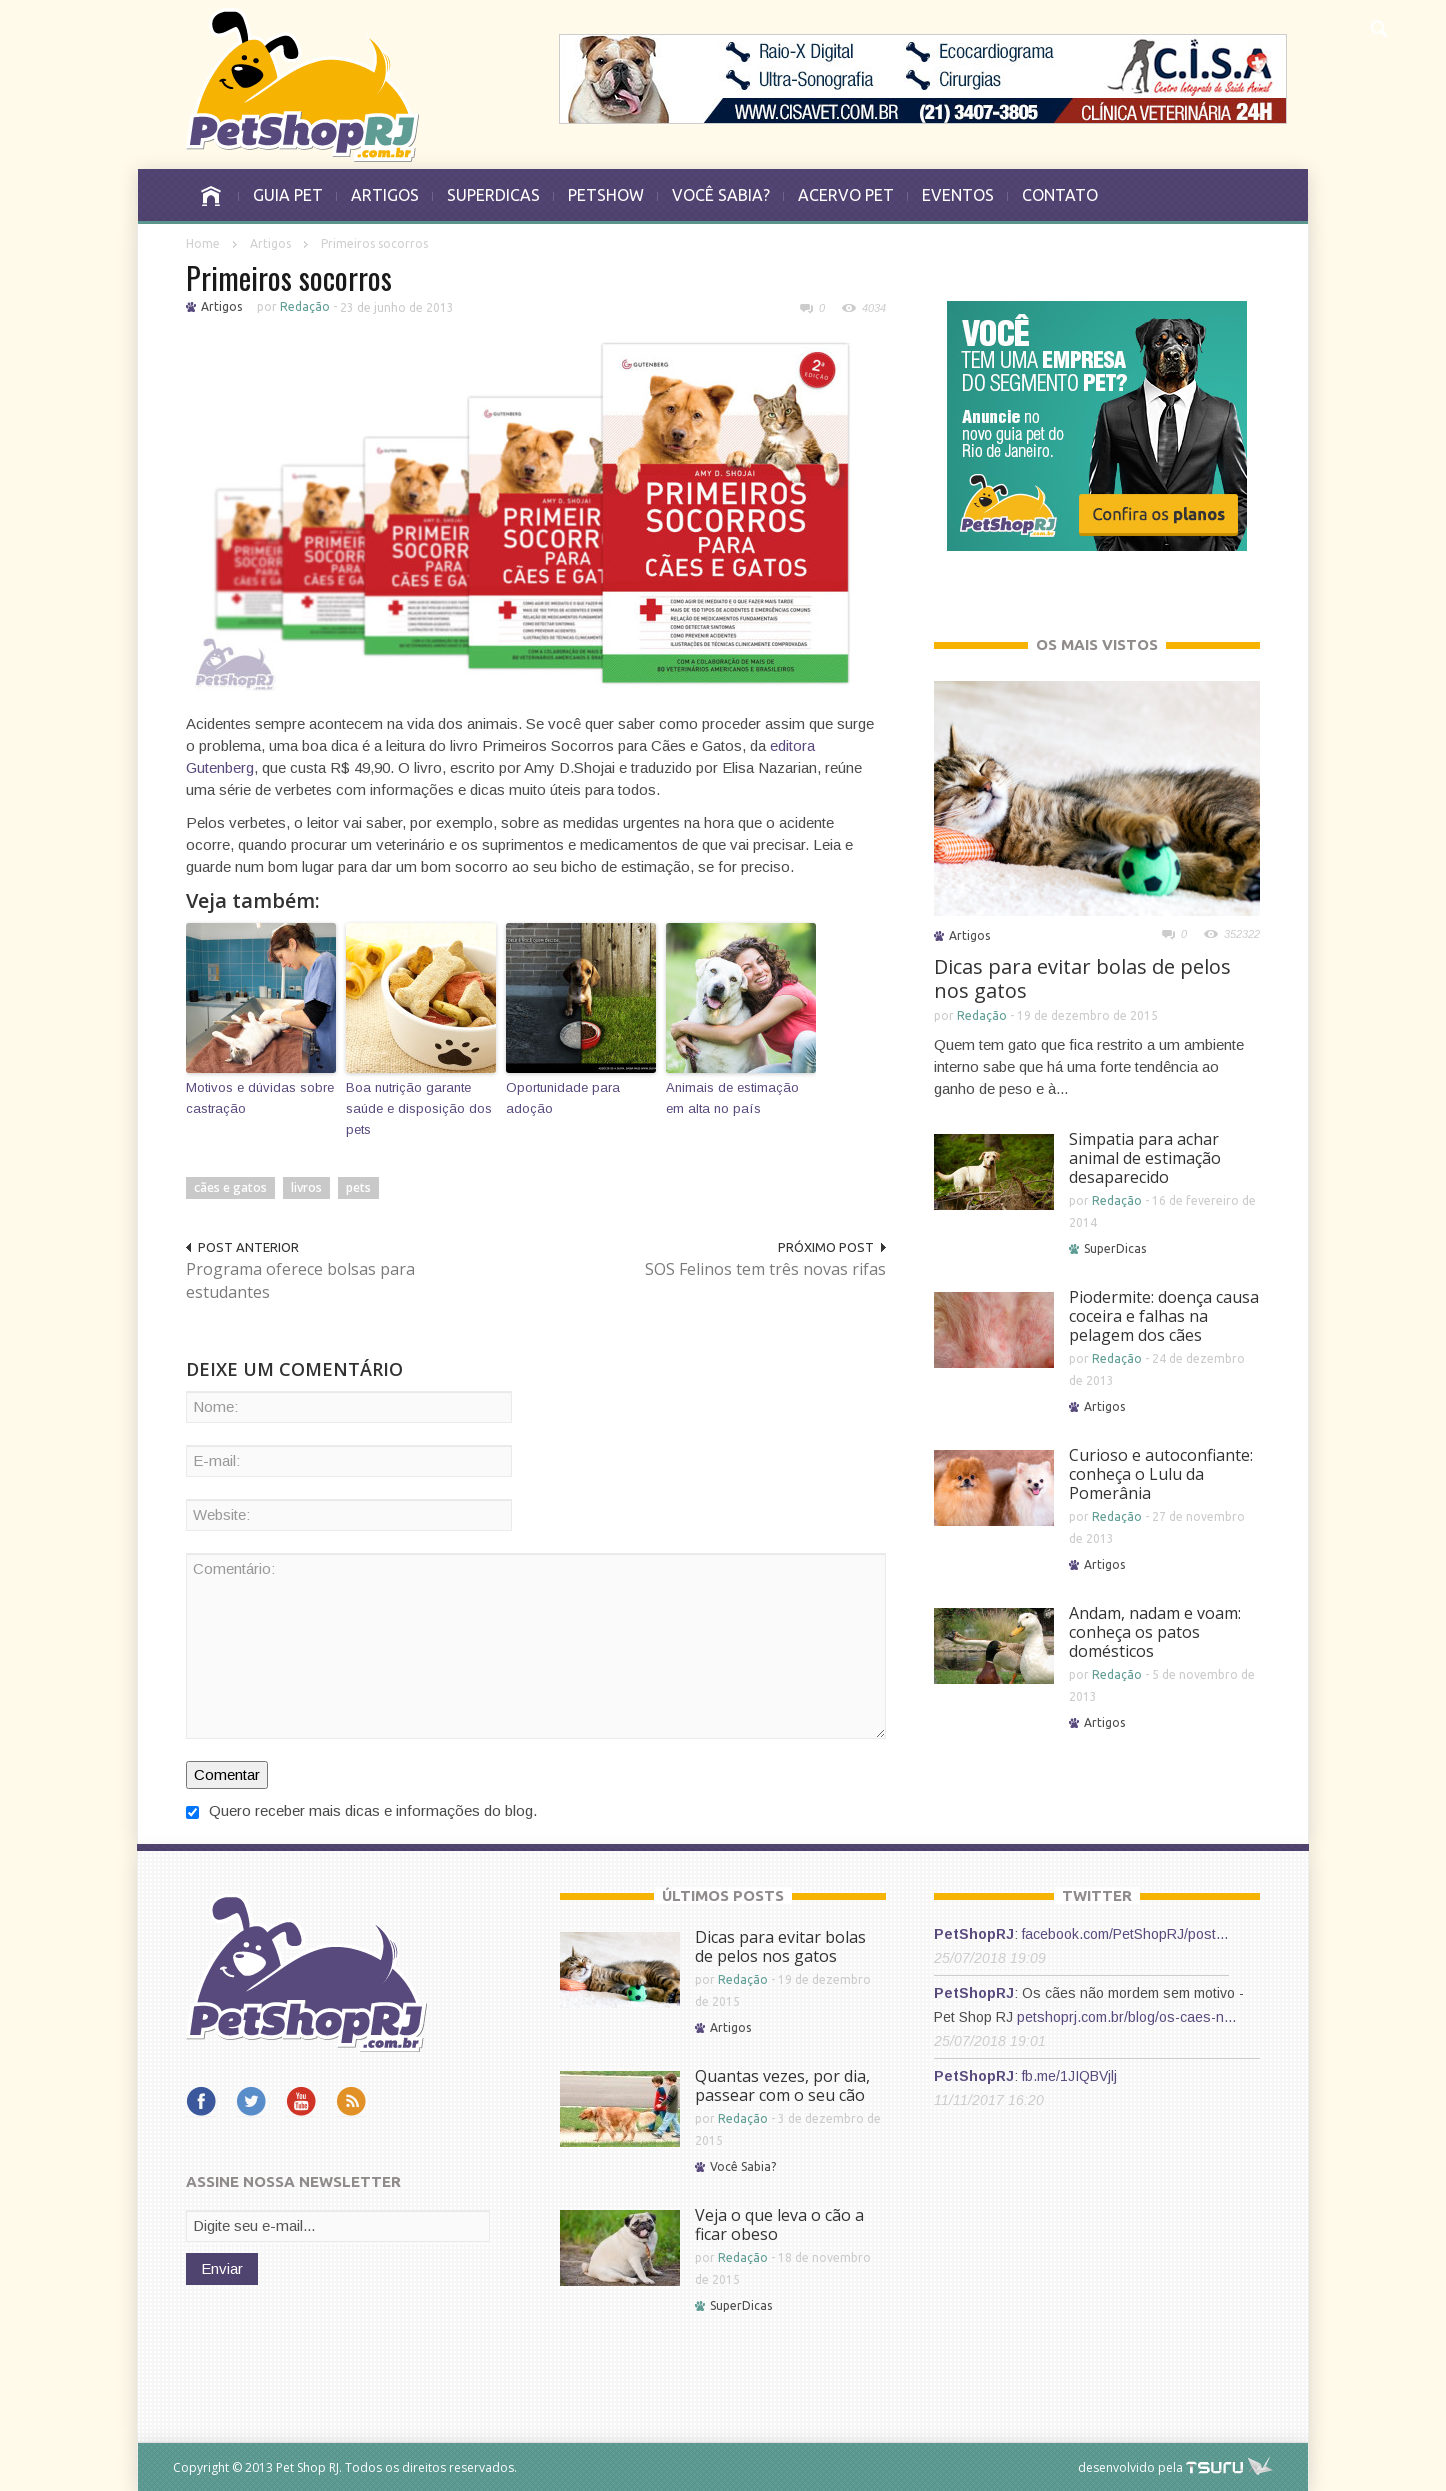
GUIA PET (288, 195)
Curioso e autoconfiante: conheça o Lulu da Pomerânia (1161, 1474)
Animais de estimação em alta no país (732, 1098)
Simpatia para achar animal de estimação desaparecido (1145, 1158)
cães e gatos (230, 1187)
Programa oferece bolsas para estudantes (300, 1280)
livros (306, 1187)
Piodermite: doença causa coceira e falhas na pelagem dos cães (1164, 1316)
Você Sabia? (743, 2166)
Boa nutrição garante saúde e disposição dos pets (419, 1108)
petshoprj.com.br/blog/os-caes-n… (1127, 2017)
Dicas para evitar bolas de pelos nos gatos (1082, 978)
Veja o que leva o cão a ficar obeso (779, 2224)
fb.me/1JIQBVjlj (1069, 2076)
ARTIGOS (385, 195)
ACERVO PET (846, 195)
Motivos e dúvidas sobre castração (260, 1098)
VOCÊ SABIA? (721, 195)
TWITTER (1097, 1895)
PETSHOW (606, 195)
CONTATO (1060, 195)
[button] (1378, 26)
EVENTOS (958, 195)
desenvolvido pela (1130, 2467)
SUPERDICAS (493, 195)
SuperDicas (1115, 1248)
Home (203, 243)
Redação (305, 306)
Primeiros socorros (289, 277)
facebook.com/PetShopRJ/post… (1125, 1934)
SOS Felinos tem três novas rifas (765, 1269)
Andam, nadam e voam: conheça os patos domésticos (1155, 1632)
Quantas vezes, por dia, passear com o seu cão (782, 2085)
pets (358, 1187)
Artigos (270, 243)
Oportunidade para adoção (563, 1098)
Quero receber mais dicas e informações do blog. (361, 1810)
